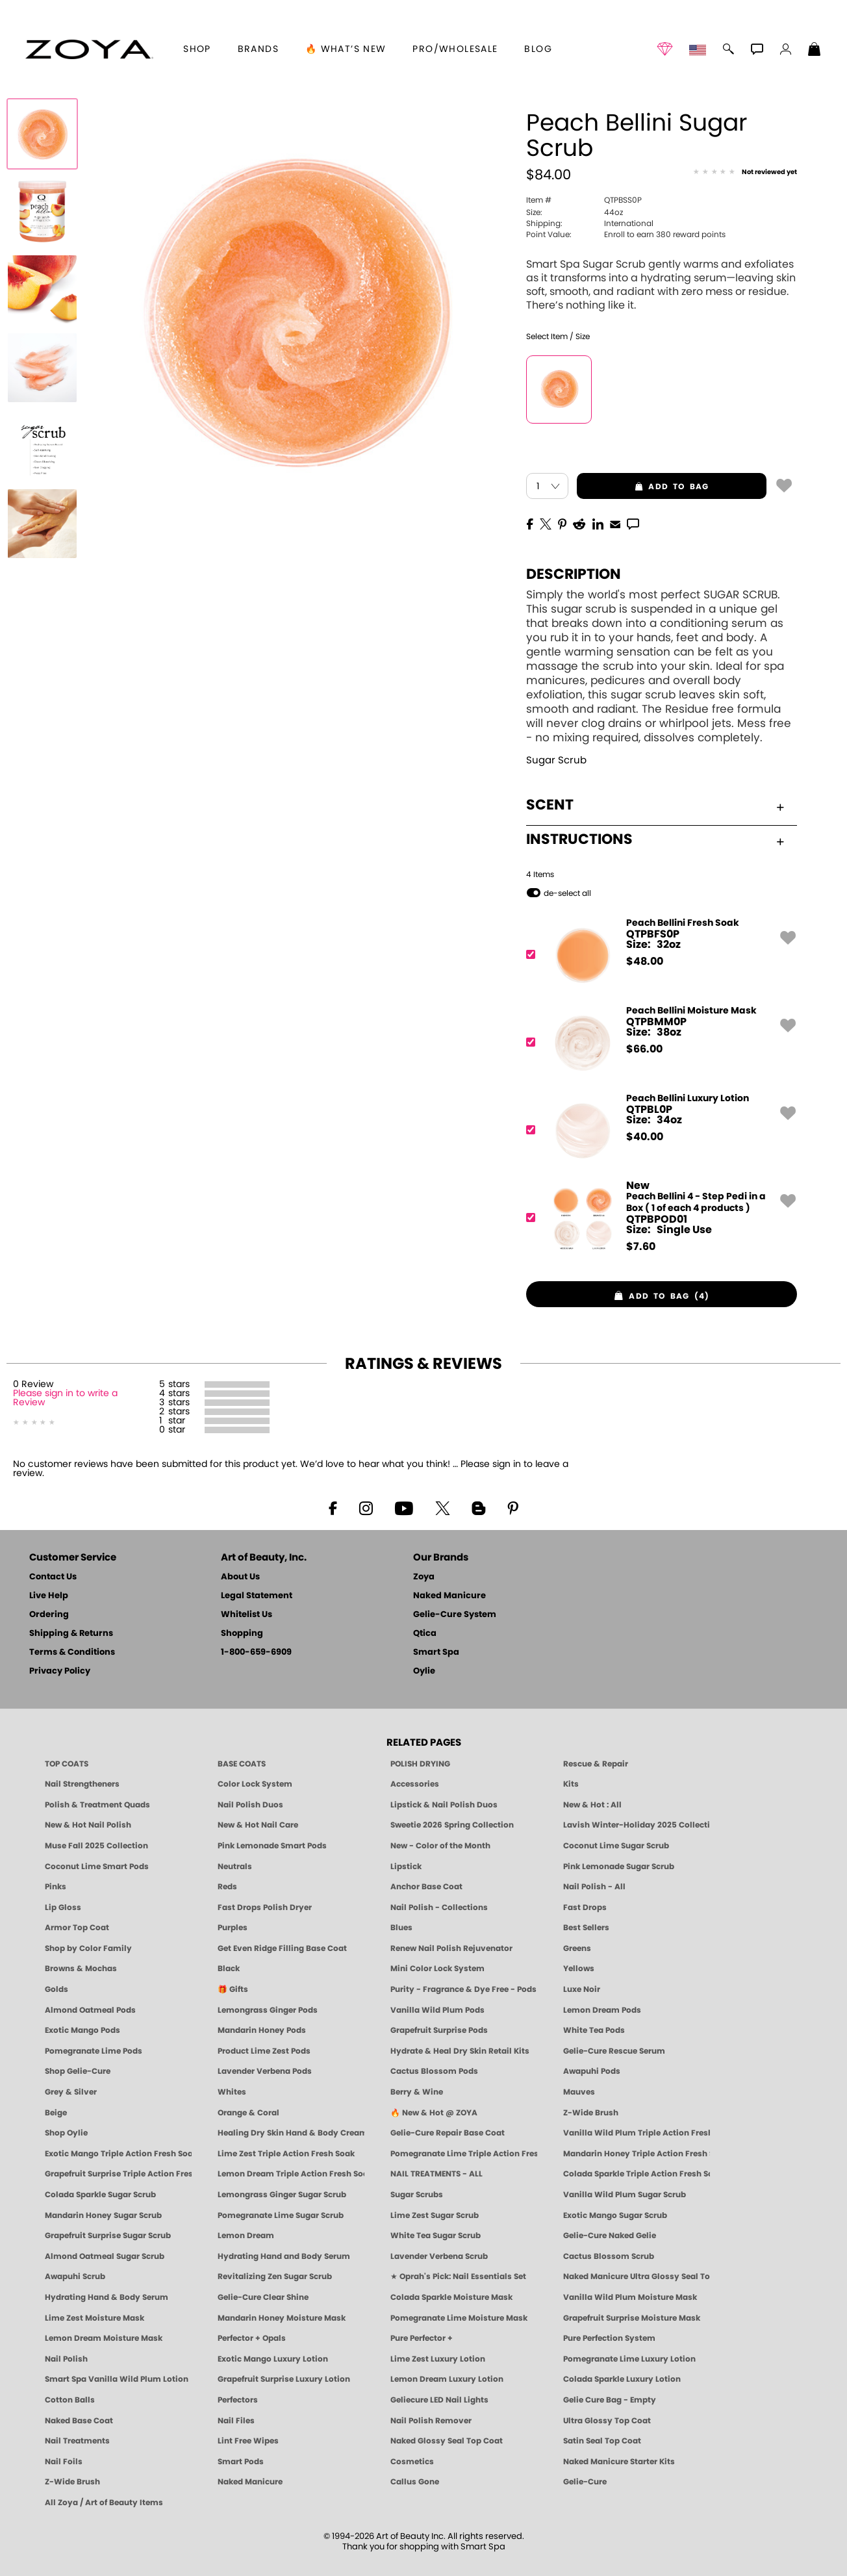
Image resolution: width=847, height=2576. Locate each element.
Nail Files (236, 2421)
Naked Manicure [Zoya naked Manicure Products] (250, 2482)
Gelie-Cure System (454, 1615)
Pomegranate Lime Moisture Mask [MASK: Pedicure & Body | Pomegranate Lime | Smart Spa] (458, 2318)
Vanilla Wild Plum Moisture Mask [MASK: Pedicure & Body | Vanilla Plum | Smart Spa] (630, 2297)
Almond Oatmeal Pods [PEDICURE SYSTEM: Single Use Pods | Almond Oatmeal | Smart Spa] (90, 2010)
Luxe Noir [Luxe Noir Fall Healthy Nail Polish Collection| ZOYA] (581, 1989)
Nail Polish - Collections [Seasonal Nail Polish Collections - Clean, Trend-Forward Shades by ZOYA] (439, 1907)
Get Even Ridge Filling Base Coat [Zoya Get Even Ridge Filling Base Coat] (282, 1948)
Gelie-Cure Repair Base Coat (447, 2133)
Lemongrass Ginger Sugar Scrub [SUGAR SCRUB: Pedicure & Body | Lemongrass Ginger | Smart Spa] (282, 2195)
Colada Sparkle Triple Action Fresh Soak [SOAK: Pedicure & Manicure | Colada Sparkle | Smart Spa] (636, 2174)
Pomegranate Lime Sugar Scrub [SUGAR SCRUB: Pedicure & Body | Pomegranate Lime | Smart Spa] (281, 2215)
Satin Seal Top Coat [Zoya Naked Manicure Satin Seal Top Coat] (602, 2441)
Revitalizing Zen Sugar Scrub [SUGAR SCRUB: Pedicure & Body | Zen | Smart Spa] (275, 2276)
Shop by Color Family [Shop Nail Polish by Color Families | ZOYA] (88, 1948)
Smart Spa (436, 1652)
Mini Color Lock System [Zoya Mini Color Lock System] (437, 1968)
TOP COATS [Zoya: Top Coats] (66, 1764)
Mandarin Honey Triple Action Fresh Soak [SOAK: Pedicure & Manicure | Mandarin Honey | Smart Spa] (636, 2154)
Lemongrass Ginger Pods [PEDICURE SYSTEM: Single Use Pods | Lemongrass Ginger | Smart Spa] (268, 2010)
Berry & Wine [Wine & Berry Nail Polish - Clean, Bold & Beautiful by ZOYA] (416, 2092)
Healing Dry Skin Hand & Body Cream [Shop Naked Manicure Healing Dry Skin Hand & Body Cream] (291, 2133)
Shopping (242, 1633)
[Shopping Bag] (814, 50)
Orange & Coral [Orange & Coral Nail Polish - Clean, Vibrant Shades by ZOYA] (248, 2113)
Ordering (49, 1615)
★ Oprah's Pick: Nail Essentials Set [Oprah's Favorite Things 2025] (458, 2276)
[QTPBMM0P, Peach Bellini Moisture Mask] (657, 1042)
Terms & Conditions (72, 1652)
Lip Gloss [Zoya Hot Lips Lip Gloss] (63, 1907)
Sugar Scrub (556, 760)
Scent (655, 805)
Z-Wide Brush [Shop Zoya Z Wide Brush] (590, 2113)
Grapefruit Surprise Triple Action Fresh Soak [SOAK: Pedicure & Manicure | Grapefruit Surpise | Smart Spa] (118, 2174)
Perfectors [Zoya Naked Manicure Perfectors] (238, 2400)
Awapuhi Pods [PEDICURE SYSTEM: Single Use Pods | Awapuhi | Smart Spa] (591, 2071)
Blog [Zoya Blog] (538, 49)
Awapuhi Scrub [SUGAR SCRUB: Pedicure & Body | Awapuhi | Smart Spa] (75, 2276)
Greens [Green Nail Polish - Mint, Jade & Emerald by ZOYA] (577, 1948)
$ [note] (644, 961)
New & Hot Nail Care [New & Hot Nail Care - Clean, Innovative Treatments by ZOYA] (258, 1825)
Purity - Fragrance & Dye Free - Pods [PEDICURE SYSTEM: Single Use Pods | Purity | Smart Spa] (463, 1989)
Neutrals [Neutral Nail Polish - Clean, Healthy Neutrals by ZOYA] (235, 1866)
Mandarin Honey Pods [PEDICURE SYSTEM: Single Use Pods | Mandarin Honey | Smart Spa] (262, 2030)
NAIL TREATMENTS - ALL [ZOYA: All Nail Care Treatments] (436, 2174)
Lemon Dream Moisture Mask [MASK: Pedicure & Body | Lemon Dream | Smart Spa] (103, 2338)
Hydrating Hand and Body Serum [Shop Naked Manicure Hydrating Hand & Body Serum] (284, 2256)
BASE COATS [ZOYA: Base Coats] (242, 1764)
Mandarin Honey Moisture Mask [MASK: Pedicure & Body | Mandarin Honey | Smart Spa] (282, 2318)
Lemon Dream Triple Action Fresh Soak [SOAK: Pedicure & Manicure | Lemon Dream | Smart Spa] (291, 2174)
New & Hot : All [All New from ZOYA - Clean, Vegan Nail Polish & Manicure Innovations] (592, 1805)
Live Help (48, 1596)
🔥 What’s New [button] (345, 49)
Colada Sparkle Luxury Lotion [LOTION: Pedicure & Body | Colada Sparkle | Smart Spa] (622, 2379)
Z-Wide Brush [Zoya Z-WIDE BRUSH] (72, 2482)
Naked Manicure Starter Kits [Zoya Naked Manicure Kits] (619, 2462)
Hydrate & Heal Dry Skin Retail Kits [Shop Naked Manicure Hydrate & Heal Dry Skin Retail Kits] (459, 2051)
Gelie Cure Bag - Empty (609, 2400)
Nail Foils (63, 2462)
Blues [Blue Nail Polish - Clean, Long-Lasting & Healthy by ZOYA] (401, 1928)
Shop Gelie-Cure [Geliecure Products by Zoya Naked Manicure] (77, 2071)
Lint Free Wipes (248, 2441)
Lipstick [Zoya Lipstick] (406, 1866)
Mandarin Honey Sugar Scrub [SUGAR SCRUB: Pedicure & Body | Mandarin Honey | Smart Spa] (103, 2215)
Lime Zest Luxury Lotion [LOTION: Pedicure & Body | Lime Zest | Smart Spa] (437, 2359)
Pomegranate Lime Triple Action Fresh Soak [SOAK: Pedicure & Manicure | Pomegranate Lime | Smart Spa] (463, 2154)
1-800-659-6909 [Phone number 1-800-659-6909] (256, 1652)
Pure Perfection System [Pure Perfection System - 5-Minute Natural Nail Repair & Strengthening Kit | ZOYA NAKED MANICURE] (609, 2338)
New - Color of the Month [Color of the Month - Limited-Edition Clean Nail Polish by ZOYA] (440, 1846)
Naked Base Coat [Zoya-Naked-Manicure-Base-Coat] (79, 2421)
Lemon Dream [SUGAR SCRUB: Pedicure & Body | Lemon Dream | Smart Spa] (246, 2235)
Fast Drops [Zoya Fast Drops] (585, 1907)
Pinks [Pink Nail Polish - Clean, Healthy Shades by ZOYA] (55, 1887)
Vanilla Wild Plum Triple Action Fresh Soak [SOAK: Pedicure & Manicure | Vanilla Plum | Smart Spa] (636, 2133)
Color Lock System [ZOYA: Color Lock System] (255, 1784)
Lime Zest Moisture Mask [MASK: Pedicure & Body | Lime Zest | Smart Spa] (94, 2318)
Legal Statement (256, 1596)
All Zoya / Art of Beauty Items (104, 2502)
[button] (89, 49)
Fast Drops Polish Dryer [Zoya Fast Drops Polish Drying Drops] (265, 1907)
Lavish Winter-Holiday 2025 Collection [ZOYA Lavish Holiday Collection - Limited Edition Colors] (636, 1825)
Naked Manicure (449, 1596)
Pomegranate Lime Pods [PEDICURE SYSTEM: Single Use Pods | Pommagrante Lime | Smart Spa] (93, 2051)
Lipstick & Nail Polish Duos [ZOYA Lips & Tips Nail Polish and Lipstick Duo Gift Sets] (444, 1805)
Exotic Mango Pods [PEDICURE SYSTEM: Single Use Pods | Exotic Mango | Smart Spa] (82, 2030)
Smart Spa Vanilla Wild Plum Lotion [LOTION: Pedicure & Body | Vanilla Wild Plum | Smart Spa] (116, 2379)
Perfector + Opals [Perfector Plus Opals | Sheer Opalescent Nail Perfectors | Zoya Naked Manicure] (252, 2338)
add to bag (643, 486)
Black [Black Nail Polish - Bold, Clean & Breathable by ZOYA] (229, 1968)
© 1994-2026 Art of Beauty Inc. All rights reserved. (423, 2542)
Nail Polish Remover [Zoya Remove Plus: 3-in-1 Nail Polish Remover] (431, 2421)
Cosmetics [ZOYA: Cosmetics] (412, 2462)
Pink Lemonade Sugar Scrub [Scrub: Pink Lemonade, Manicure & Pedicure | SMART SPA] (618, 1866)
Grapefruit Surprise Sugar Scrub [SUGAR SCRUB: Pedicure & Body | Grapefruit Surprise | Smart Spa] (108, 2235)
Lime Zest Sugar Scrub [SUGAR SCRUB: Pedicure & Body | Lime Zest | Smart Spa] (434, 2215)
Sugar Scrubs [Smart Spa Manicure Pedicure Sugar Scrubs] (416, 2195)
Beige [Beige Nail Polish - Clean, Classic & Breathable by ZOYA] (56, 2113)
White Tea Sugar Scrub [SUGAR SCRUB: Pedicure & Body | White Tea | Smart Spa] (435, 2235)
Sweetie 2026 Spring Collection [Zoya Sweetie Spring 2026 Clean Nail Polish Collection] (452, 1825)
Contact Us (53, 1577)
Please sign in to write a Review (65, 1398)
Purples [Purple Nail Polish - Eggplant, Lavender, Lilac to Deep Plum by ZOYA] (232, 1928)
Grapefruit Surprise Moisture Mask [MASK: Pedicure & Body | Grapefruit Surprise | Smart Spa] (631, 2318)
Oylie (424, 1671)
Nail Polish (66, 2359)
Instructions (655, 839)
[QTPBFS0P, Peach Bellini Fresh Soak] (657, 954)
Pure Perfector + (421, 2338)
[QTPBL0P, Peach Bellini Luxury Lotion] (657, 1130)
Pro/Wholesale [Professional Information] (455, 49)
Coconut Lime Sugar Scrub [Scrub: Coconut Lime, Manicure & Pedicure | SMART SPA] (616, 1846)
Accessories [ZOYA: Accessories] (414, 1784)
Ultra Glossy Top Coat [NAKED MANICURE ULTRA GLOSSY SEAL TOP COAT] (607, 2421)
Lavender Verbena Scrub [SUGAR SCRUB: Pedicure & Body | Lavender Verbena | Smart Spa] (439, 2256)
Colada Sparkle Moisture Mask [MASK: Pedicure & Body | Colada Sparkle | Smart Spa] (451, 2297)
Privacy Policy (59, 1671)
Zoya (424, 1577)
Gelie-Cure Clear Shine (263, 2297)
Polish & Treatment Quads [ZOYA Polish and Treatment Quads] (97, 1805)
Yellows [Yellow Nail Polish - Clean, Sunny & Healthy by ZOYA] (578, 1968)
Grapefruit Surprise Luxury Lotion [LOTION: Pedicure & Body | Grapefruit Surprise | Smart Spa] (284, 2379)
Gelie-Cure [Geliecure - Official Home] (585, 2482)
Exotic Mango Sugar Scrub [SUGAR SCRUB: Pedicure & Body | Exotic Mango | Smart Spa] (615, 2215)
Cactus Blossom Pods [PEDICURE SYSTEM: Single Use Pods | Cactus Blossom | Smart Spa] (434, 2071)
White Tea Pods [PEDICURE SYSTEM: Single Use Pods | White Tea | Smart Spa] (594, 2030)
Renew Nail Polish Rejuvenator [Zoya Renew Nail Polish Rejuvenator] (451, 1948)
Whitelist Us (246, 1615)
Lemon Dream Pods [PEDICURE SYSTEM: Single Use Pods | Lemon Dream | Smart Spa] (602, 2010)
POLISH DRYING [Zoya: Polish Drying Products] (420, 1764)
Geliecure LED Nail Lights (439, 2400)
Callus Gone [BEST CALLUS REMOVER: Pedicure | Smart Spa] (414, 2482)
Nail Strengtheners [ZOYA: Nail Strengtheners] (82, 1784)
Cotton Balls (70, 2400)
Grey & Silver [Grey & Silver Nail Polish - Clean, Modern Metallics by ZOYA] (71, 2092)
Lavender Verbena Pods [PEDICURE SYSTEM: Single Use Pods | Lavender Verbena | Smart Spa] (265, 2071)
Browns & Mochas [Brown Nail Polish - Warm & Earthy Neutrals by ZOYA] (81, 1968)
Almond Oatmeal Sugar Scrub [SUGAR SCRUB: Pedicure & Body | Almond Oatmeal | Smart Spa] (104, 2256)
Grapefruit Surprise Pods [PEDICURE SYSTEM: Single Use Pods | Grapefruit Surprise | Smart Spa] (439, 2030)
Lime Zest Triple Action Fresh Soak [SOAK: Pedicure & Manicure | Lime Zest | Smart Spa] (286, 2154)
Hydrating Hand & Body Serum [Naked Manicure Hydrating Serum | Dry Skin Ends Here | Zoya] (106, 2297)
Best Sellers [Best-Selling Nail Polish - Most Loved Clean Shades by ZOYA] (586, 1928)
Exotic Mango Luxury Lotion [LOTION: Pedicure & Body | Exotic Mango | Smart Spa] (273, 2359)
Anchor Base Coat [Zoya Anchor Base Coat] (426, 1887)
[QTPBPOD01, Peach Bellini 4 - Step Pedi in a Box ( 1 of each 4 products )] (657, 1217)
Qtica (424, 1633)
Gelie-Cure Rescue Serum (614, 2051)
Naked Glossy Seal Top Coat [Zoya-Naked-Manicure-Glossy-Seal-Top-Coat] (446, 2441)
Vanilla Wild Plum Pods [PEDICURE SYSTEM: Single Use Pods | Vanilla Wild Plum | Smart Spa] (437, 2010)
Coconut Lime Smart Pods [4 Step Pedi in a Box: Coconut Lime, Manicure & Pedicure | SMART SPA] (97, 1866)
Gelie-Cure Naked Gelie (609, 2235)
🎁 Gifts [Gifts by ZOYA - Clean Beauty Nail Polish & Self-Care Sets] (233, 1989)
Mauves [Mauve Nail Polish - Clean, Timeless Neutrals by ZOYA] (579, 2092)
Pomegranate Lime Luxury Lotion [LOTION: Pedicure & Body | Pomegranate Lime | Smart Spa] (629, 2359)
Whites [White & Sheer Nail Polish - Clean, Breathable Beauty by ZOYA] (232, 2092)
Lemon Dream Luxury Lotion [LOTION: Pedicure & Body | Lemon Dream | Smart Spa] (446, 2379)
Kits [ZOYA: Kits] (571, 1784)
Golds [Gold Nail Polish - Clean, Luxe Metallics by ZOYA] (56, 1989)
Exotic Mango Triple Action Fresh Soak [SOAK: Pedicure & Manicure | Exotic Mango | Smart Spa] (118, 2154)
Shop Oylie (66, 2133)
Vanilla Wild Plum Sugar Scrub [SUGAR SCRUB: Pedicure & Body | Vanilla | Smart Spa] (624, 2195)
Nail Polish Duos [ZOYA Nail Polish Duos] (250, 1805)
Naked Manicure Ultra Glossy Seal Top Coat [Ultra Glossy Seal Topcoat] (636, 2276)
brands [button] (258, 49)
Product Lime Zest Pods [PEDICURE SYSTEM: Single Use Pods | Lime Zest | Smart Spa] (264, 2051)
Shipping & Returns (71, 1633)
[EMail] (615, 523)
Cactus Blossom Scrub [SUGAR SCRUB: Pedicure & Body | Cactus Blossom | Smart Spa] (608, 2256)
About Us (240, 1577)
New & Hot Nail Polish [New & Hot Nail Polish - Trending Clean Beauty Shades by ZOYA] (88, 1825)
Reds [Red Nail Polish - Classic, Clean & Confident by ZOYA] (227, 1887)
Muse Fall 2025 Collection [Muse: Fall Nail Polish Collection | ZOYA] (96, 1846)
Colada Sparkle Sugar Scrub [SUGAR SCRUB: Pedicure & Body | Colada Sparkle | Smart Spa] (100, 2195)
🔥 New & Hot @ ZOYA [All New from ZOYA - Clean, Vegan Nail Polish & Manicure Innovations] (433, 2113)
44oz (574, 212)
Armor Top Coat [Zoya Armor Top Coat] (77, 1928)
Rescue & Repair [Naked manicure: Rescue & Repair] (595, 1764)
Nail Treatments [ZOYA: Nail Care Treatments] (77, 2441)
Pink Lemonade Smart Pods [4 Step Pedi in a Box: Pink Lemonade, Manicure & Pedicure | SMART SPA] (272, 1846)
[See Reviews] (745, 173)
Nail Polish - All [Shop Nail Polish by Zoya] (594, 1887)
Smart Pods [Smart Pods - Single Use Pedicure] (241, 2462)
